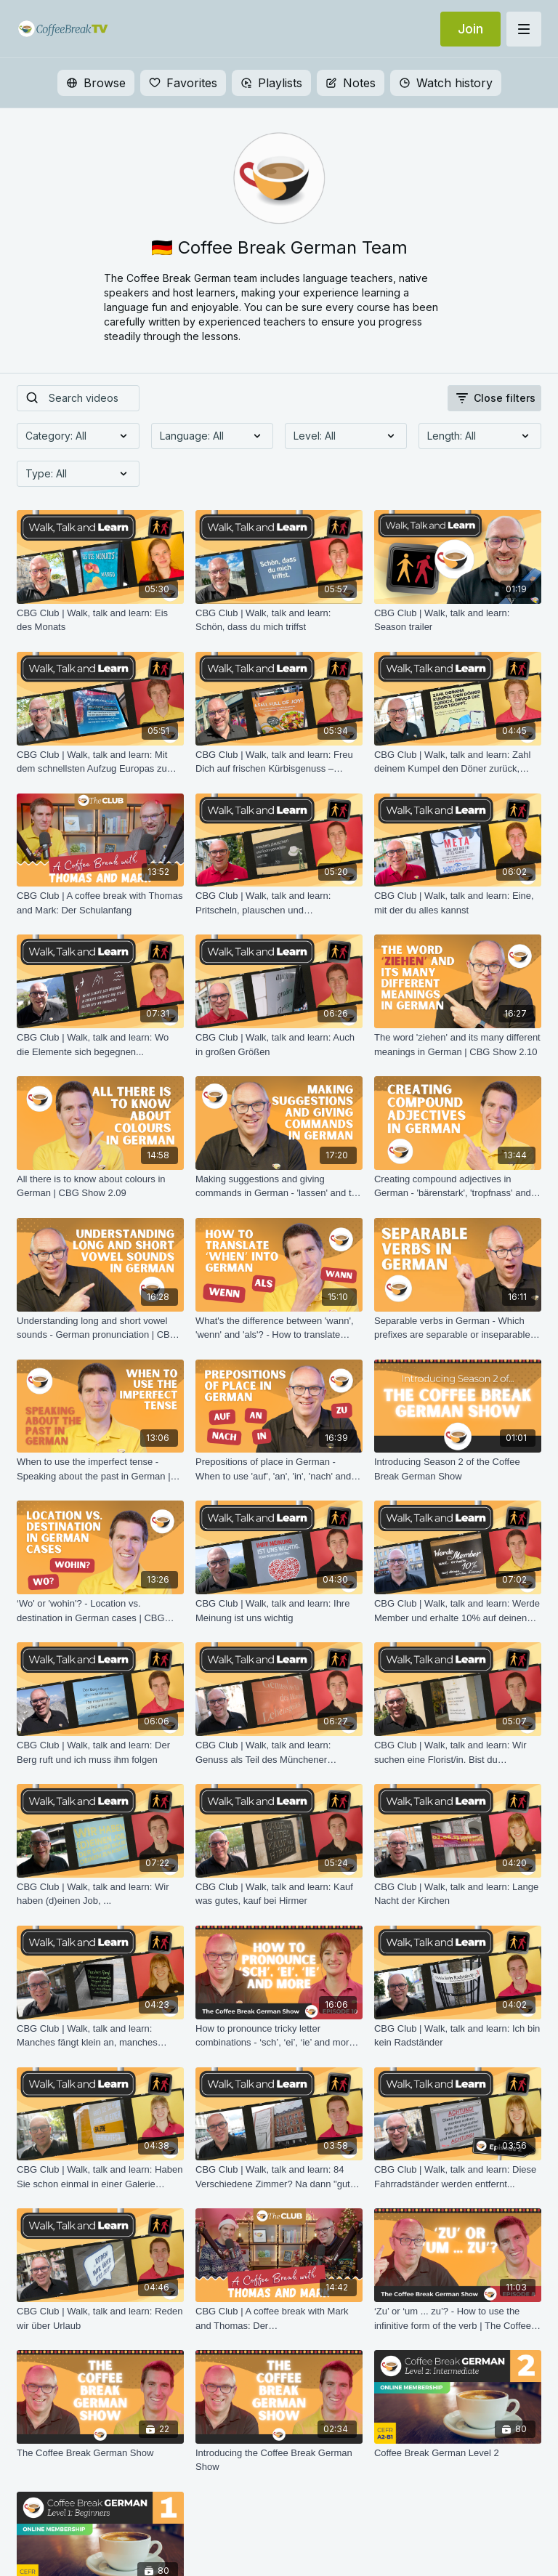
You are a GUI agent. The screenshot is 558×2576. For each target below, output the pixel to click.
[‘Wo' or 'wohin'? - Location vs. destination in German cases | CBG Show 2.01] (100, 1610)
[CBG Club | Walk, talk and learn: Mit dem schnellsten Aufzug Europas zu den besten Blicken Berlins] (100, 762)
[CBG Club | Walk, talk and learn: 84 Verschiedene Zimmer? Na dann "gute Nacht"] (279, 2177)
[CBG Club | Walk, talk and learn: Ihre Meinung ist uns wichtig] (279, 1610)
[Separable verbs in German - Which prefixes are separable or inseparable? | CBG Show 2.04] (457, 1328)
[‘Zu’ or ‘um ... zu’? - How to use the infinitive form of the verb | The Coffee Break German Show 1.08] (457, 2318)
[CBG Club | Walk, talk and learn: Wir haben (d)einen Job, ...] (100, 1894)
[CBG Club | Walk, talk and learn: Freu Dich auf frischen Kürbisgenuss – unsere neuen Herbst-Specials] (279, 762)
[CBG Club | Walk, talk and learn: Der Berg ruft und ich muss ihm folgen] (100, 1752)
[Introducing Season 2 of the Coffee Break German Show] (457, 1469)
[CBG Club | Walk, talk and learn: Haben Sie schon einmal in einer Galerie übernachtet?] (100, 2177)
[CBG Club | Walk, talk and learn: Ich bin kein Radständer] (457, 2036)
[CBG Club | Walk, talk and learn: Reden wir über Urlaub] (100, 2318)
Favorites (183, 83)
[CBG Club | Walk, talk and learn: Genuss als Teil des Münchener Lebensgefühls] (279, 1752)
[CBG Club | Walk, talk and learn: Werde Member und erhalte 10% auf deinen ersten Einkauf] (457, 1610)
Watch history (446, 83)
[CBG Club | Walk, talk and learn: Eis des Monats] (100, 620)
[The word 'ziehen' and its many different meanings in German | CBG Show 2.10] (457, 1044)
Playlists (271, 83)
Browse (96, 83)
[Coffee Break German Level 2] (457, 2453)
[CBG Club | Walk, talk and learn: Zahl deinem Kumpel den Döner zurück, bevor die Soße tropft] (457, 762)
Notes (351, 83)
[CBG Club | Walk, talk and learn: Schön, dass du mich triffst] (279, 620)
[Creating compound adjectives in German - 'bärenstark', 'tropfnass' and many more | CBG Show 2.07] (457, 1186)
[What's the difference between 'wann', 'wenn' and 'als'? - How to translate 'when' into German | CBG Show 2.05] (279, 1328)
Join (470, 28)
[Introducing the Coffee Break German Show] (279, 2460)
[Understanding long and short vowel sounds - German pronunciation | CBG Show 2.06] (100, 1328)
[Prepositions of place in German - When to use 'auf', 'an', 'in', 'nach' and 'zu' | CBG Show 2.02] (279, 1469)
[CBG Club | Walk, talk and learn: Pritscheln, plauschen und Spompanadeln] (279, 903)
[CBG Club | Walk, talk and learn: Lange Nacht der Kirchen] (457, 1894)
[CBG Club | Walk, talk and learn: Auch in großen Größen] (279, 1044)
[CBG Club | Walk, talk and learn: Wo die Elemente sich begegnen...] (100, 1044)
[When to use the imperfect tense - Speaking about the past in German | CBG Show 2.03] (100, 1469)
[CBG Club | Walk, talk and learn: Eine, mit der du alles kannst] (457, 903)
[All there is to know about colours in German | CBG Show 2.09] (100, 1186)
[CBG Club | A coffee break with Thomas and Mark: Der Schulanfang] (100, 903)
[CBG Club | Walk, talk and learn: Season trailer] (457, 620)
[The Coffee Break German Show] (100, 2453)
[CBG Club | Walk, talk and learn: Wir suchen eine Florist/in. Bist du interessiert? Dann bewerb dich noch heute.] (457, 1752)
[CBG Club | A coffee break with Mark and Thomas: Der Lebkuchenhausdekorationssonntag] (279, 2318)
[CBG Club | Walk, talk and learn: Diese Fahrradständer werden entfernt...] (457, 2177)
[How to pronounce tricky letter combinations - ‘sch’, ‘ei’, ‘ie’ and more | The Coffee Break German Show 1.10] (279, 2036)
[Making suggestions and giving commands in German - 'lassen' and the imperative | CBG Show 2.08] (279, 1186)
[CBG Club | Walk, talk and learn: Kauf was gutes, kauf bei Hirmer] (279, 1894)
